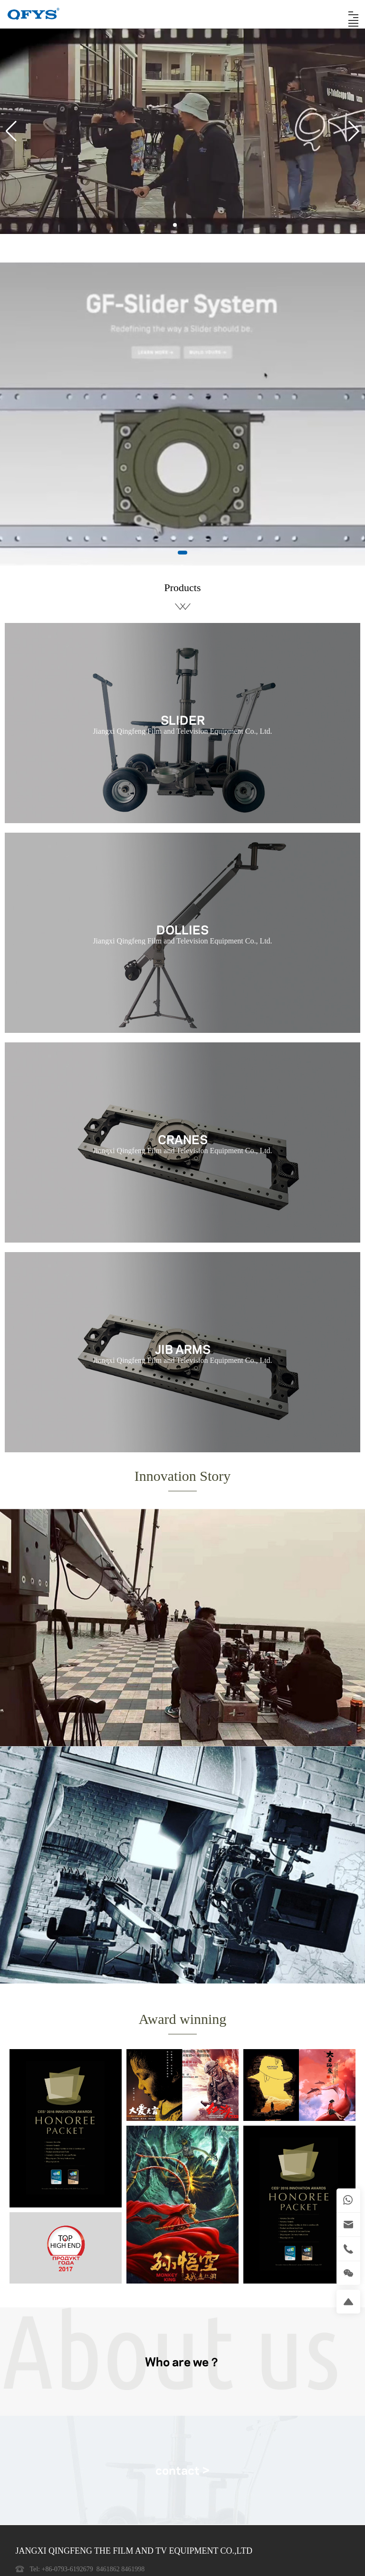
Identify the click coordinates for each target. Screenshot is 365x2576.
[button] (175, 225)
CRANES (183, 1138)
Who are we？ (182, 2360)
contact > (182, 2469)
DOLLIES (182, 928)
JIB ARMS (183, 1348)
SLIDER (183, 719)
